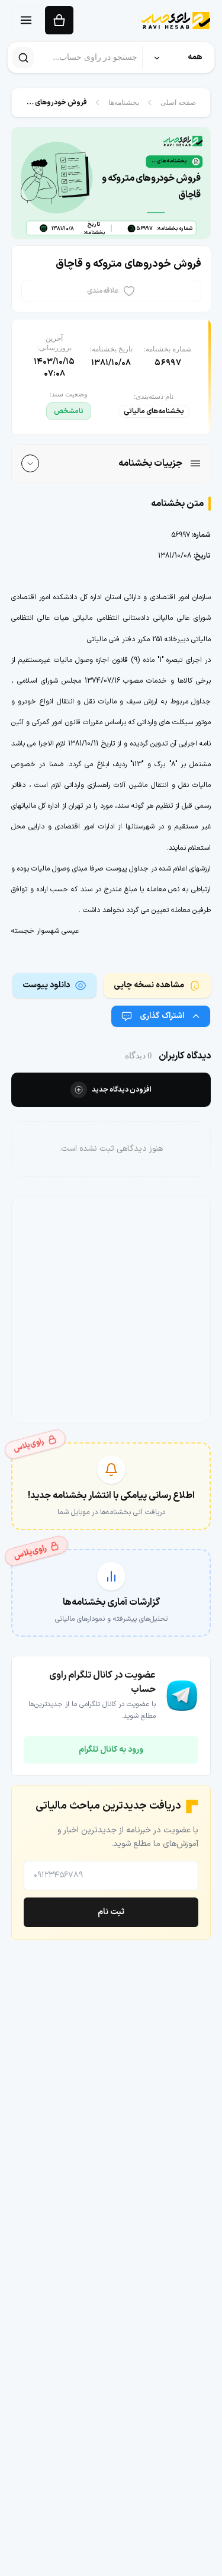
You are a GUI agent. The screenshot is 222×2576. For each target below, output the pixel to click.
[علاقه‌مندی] (111, 291)
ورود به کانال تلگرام (111, 1749)
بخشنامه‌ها (123, 102)
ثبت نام (111, 1912)
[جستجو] (23, 57)
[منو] (26, 20)
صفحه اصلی (178, 102)
